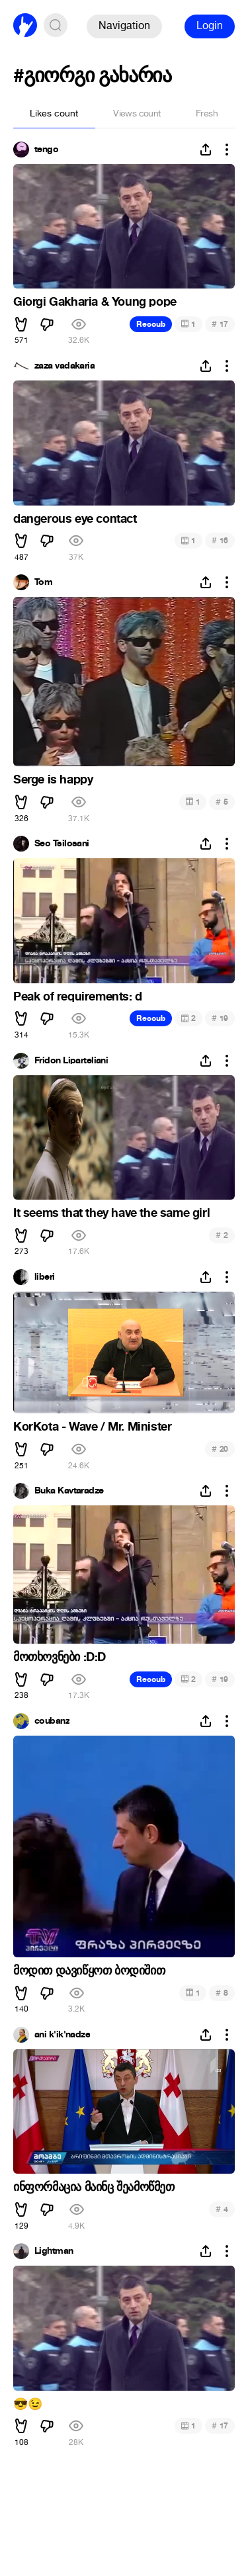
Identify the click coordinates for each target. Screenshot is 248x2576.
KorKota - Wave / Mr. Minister (92, 1427)
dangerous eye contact (75, 519)
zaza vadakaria (64, 366)
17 (220, 324)
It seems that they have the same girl (111, 1213)
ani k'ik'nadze (62, 2034)
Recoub (150, 324)
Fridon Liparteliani (71, 1060)
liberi (44, 1277)
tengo (46, 149)
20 (220, 1449)
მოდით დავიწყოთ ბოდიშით (89, 1970)
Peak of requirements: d (77, 996)
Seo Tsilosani (61, 843)
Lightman (53, 2251)
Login (209, 25)
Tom (43, 582)
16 (220, 540)
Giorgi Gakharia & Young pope (95, 302)
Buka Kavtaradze (69, 1490)
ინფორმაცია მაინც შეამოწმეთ (94, 2187)
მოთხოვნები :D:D (59, 1657)
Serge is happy (53, 779)
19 (220, 1018)
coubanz (51, 1721)
